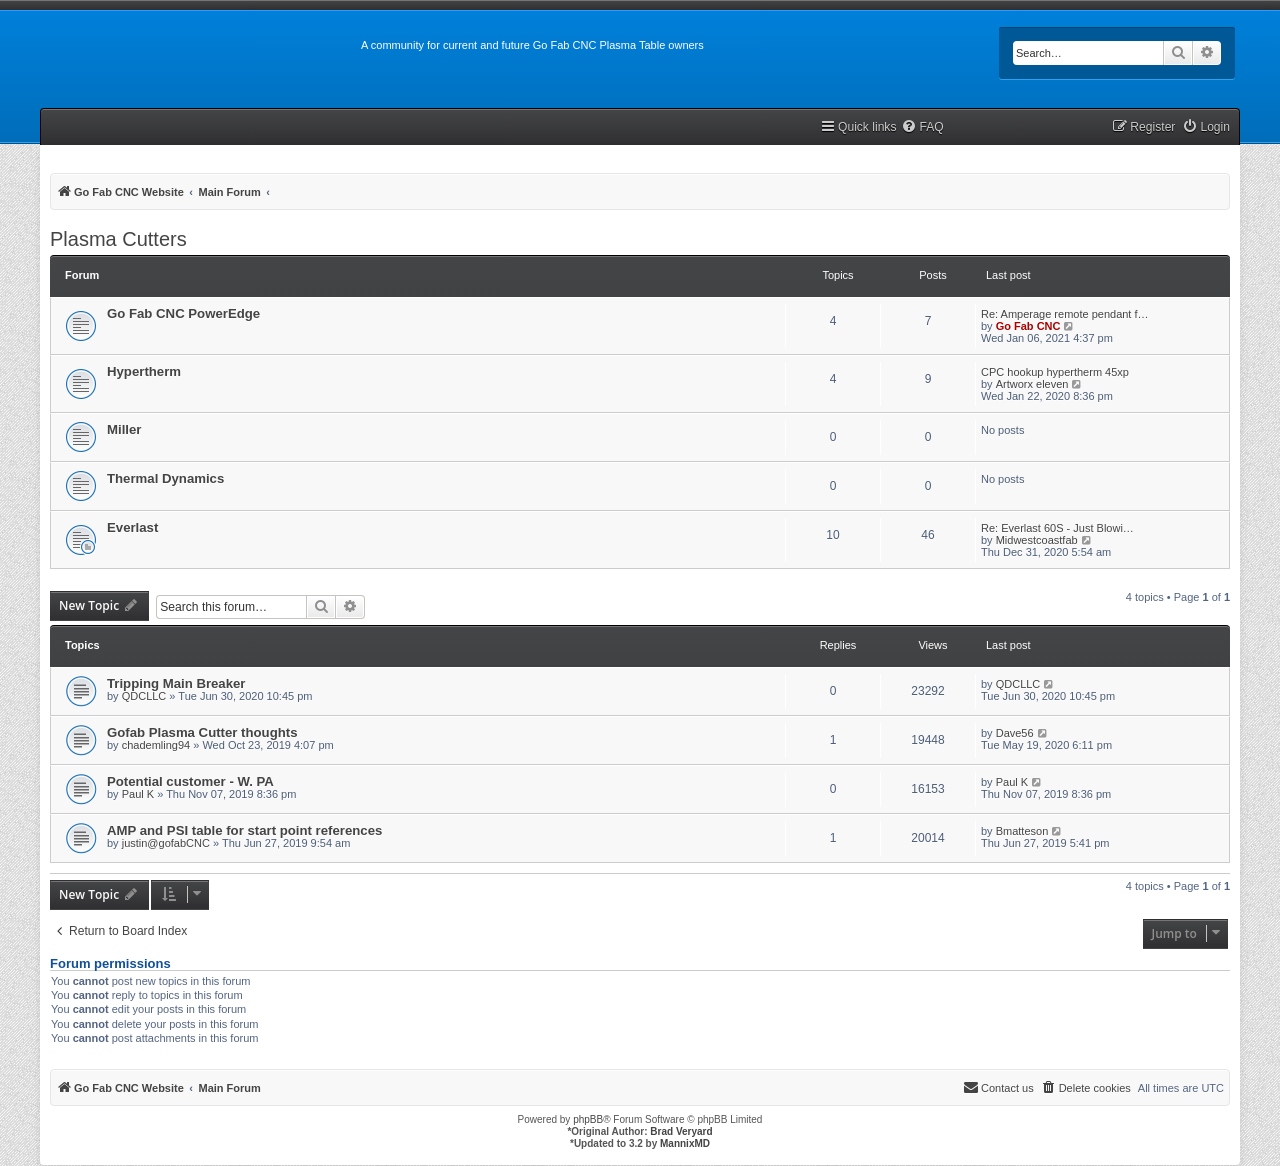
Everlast (132, 527)
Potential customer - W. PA (190, 781)
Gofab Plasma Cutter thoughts (202, 732)
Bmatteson (1022, 831)
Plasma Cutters (118, 239)
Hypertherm (144, 371)
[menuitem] (922, 127)
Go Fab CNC (1028, 326)
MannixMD (685, 1143)
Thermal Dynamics (165, 478)
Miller (124, 429)
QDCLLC (144, 696)
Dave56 (1015, 733)
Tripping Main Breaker (176, 683)
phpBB (588, 1119)
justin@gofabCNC (166, 843)
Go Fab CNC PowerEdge (183, 313)
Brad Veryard (681, 1131)
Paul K (138, 794)
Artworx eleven (1032, 384)
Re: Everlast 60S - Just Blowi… (1057, 528)
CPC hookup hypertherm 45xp (1055, 372)
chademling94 (156, 745)
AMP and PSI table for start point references (244, 830)
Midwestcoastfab (1037, 540)
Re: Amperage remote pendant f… (1065, 314)
